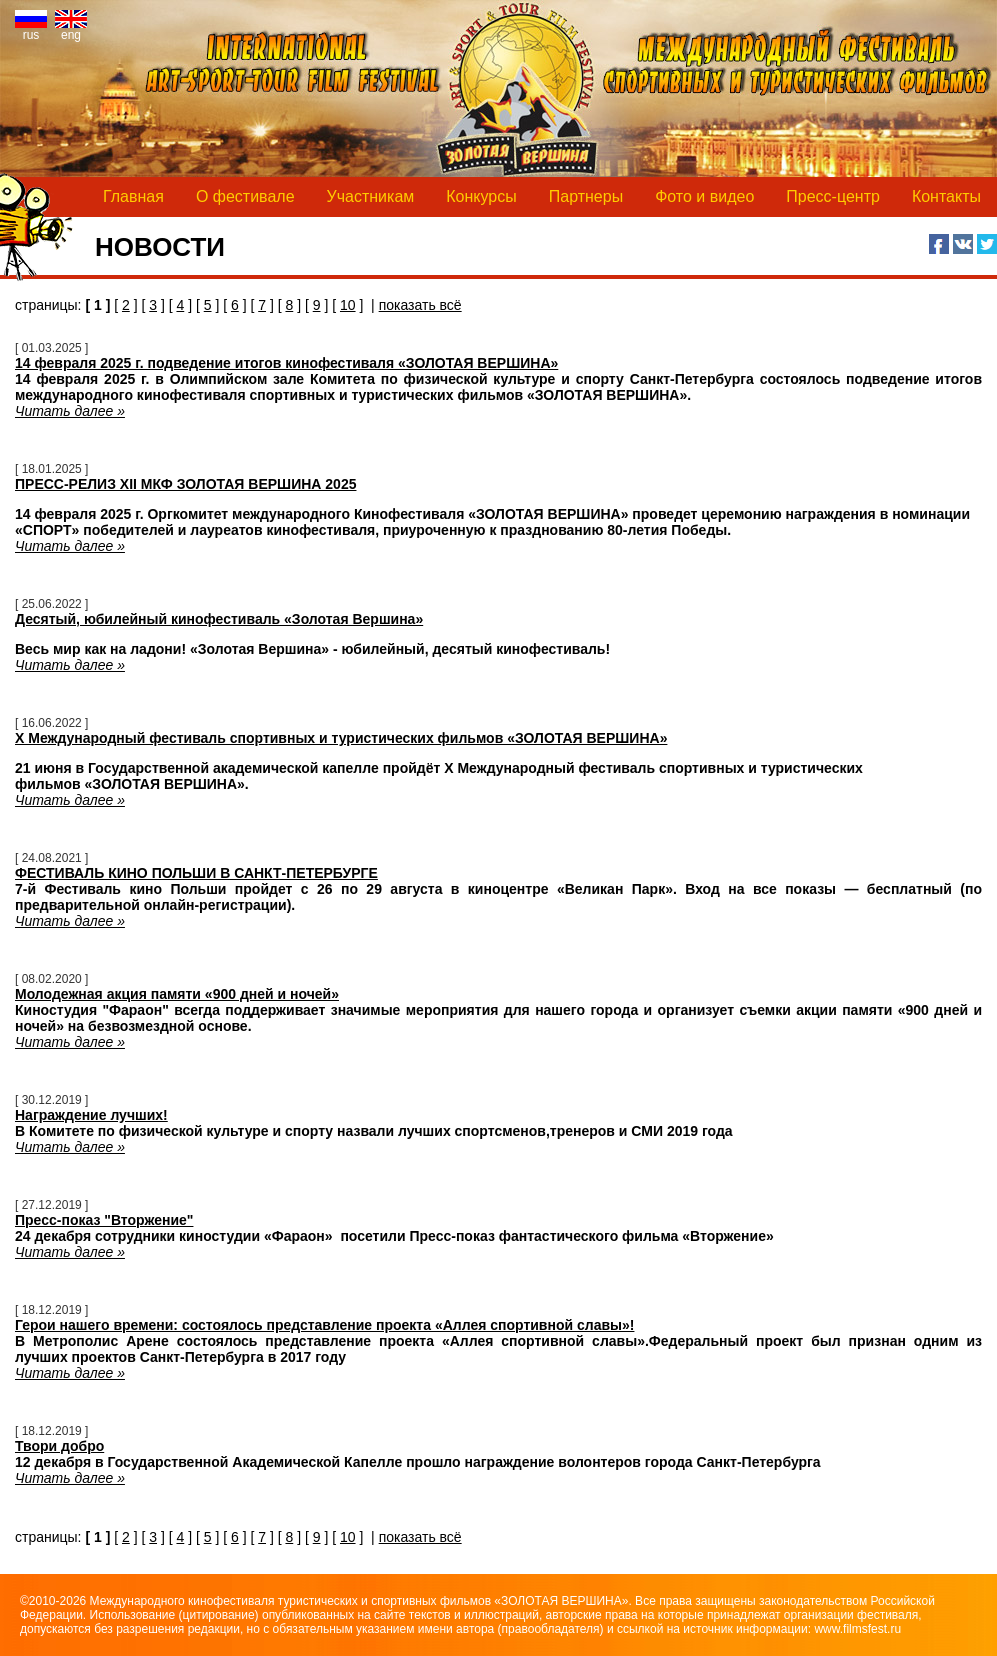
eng (71, 29)
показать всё (420, 305)
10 (348, 305)
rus (31, 29)
